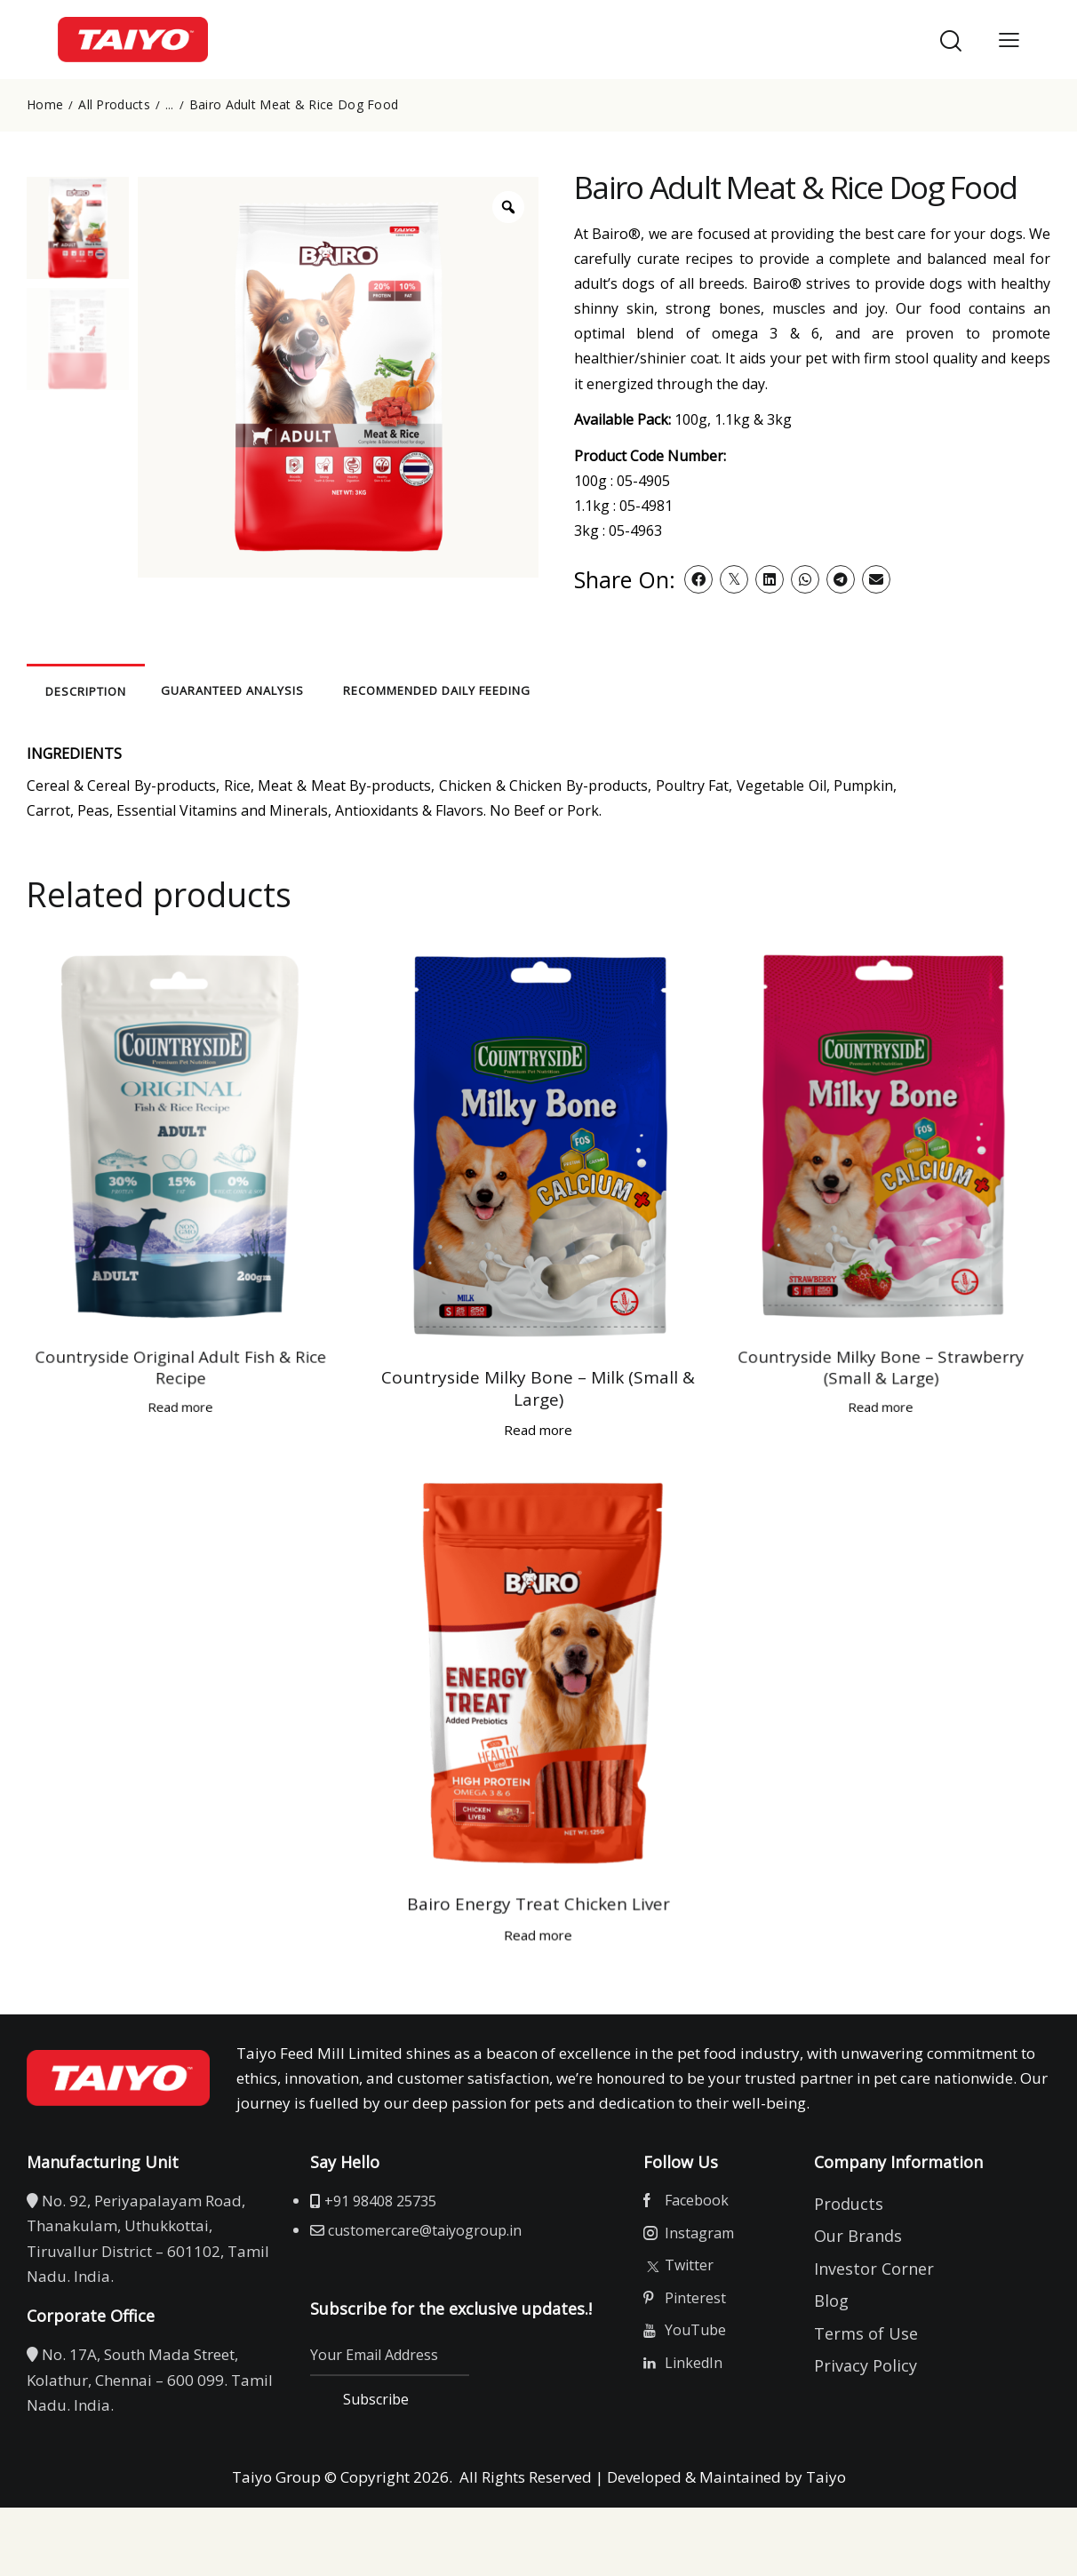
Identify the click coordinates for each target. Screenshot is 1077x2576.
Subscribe (398, 2419)
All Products (114, 105)
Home (45, 105)
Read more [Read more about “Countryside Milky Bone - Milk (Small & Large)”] (470, 1226)
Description (142, 690)
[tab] (142, 689)
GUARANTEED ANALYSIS (373, 690)
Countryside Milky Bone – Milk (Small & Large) (469, 1199)
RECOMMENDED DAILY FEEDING (608, 690)
